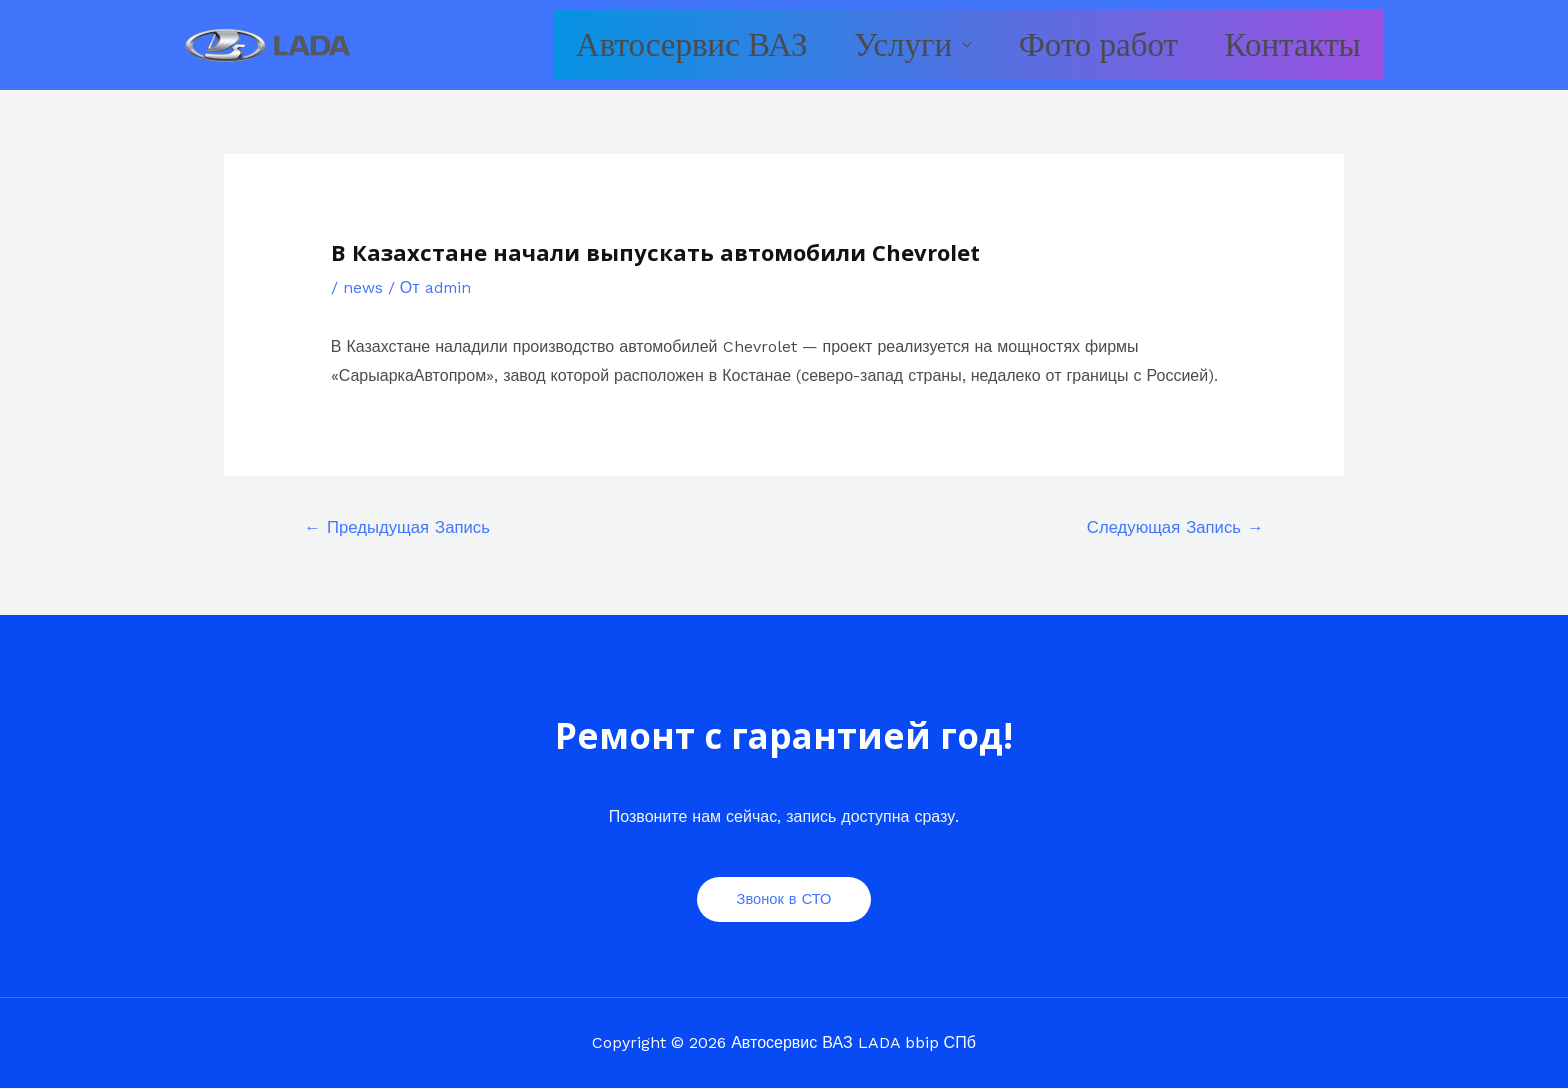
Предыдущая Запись (399, 528)
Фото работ (1069, 45)
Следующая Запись (1173, 528)
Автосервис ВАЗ (624, 45)
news (363, 287)
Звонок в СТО (784, 899)
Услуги (854, 45)
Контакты (1283, 45)
